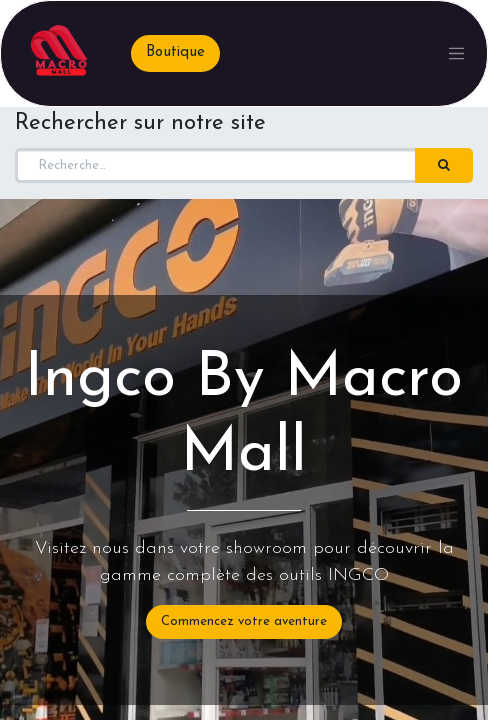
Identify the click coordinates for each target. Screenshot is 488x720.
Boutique (175, 52)
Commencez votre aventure (244, 621)
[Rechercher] (444, 166)
